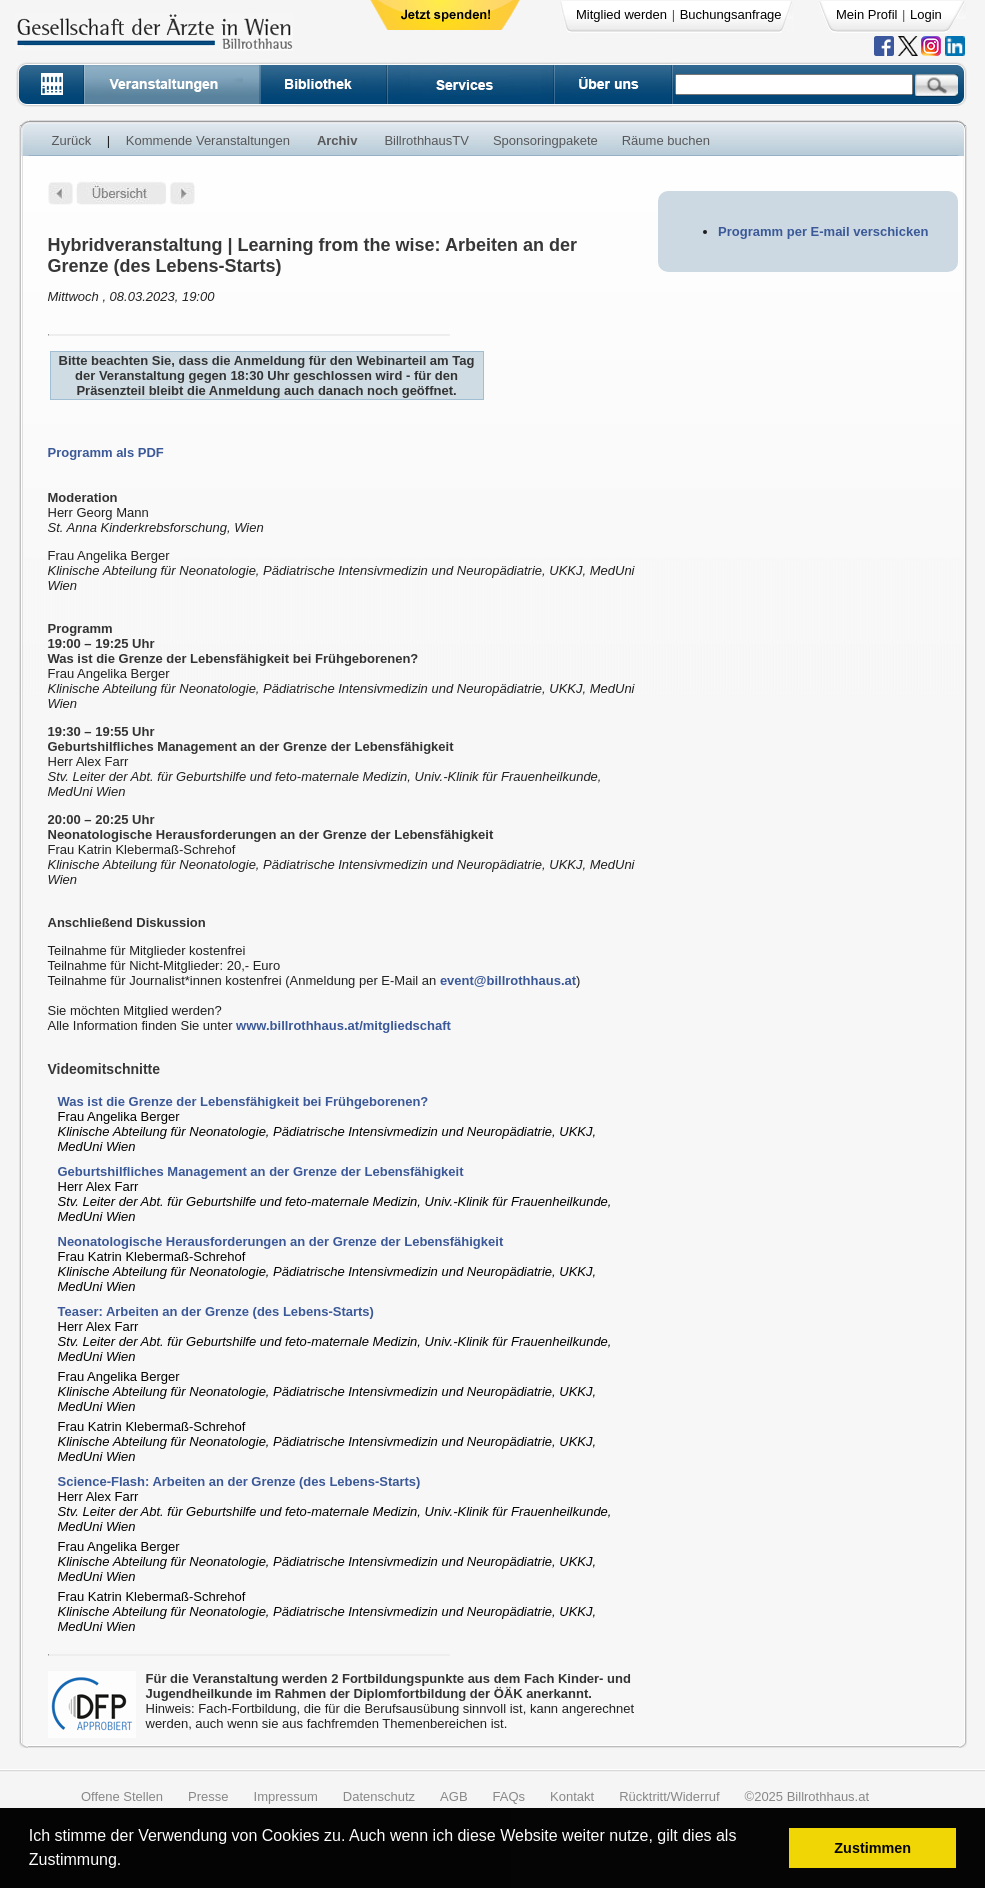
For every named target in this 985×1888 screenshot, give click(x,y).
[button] (128, 1862)
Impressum (286, 1796)
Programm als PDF (106, 452)
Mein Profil (866, 14)
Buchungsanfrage (731, 14)
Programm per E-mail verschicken (823, 231)
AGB (453, 1796)
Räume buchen (666, 140)
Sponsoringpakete (545, 140)
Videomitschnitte (104, 1069)
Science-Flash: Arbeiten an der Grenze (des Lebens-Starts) (239, 1481)
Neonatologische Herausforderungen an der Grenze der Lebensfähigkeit (281, 1241)
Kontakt (572, 1796)
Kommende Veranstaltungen (208, 140)
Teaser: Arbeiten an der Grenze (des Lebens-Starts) (216, 1311)
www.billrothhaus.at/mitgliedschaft (343, 1025)
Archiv (337, 140)
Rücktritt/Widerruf (669, 1796)
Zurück (72, 140)
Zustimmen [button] (872, 1848)
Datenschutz (379, 1796)
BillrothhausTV (426, 140)
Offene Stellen (122, 1796)
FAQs (509, 1796)
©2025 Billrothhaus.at (807, 1796)
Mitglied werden (621, 14)
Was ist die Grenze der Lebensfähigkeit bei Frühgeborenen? (243, 1101)
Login (926, 14)
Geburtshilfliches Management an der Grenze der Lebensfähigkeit (261, 1171)
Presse (208, 1796)
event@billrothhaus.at (508, 980)
